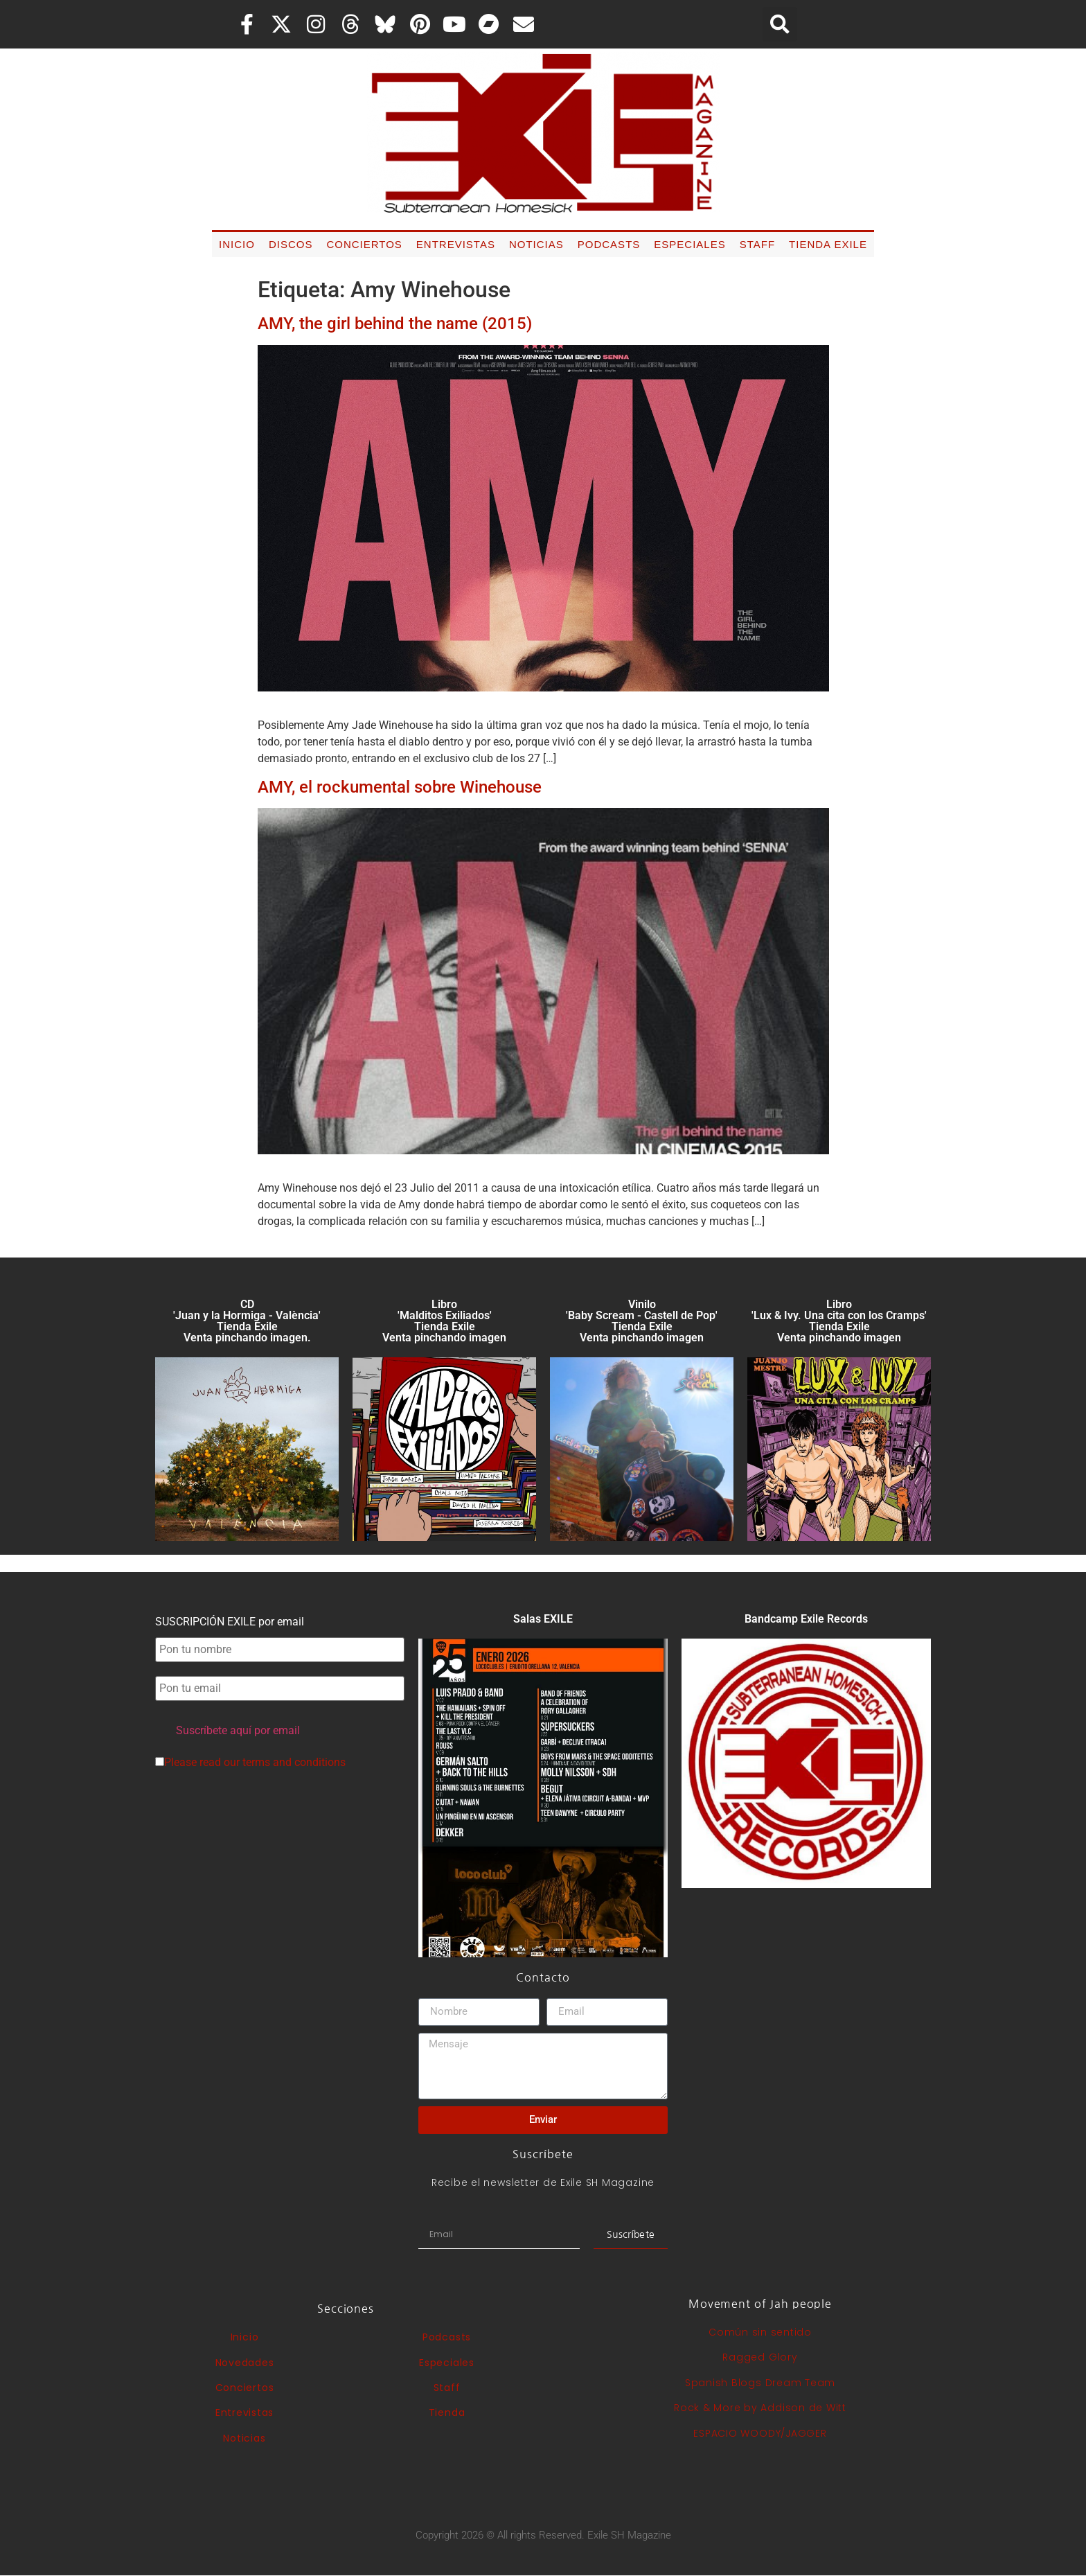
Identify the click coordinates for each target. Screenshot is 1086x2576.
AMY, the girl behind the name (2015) (395, 323)
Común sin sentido (760, 2332)
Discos (291, 244)
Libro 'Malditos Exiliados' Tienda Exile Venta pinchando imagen (444, 1321)
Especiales (689, 244)
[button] (780, 24)
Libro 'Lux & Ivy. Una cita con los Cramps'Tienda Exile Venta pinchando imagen (839, 1321)
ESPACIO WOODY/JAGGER (759, 2433)
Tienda (447, 2412)
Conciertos (364, 244)
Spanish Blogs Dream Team (760, 2383)
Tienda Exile (828, 244)
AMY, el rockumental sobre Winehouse (400, 787)
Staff (757, 244)
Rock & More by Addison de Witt (760, 2408)
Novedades (244, 2363)
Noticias (536, 244)
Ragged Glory (759, 2357)
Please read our (250, 1762)
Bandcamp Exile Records (806, 1618)
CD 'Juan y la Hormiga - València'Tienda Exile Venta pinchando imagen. (247, 1321)
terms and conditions (294, 1762)
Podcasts (609, 244)
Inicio (237, 244)
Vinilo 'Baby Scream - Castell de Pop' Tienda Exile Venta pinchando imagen (642, 1321)
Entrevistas (455, 244)
